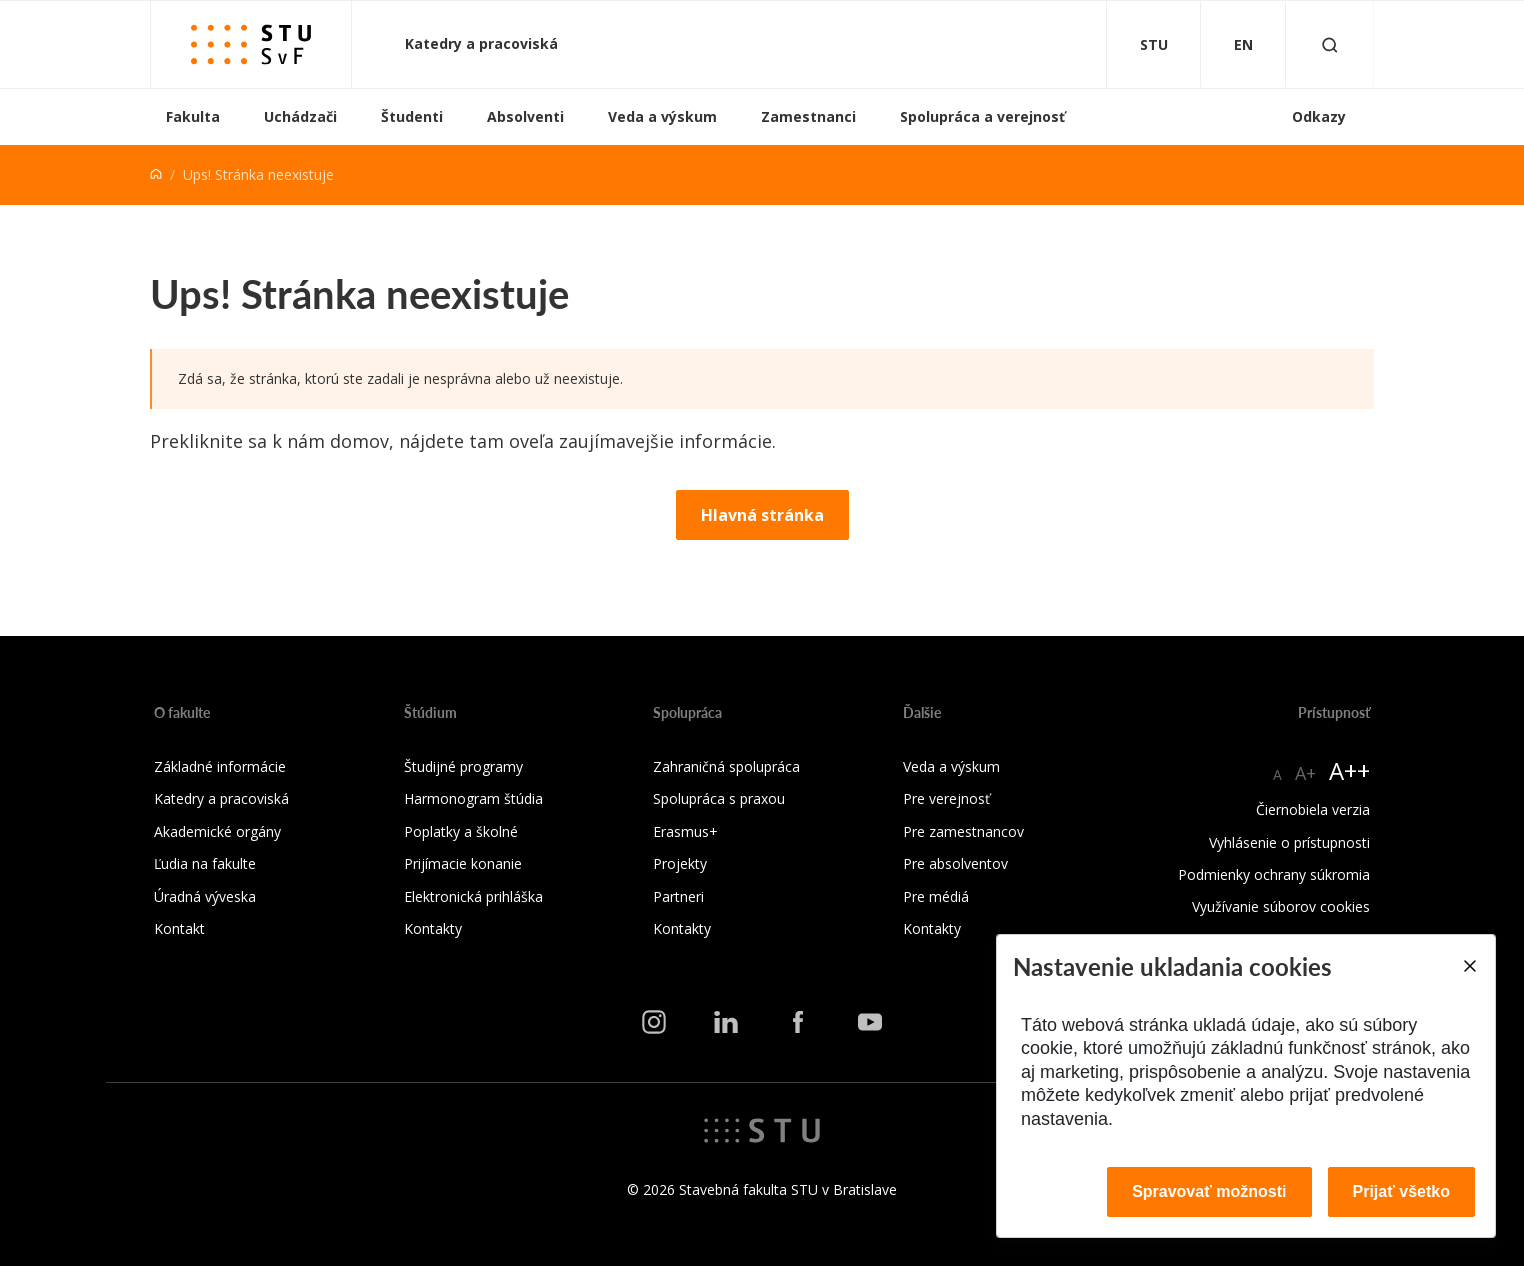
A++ (1349, 770)
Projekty (680, 863)
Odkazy (1319, 116)
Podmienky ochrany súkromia (1274, 874)
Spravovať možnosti (1209, 1191)
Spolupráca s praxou (719, 798)
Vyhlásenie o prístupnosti (1289, 842)
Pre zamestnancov (963, 831)
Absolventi (525, 116)
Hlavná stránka (762, 515)
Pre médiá (936, 896)
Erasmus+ (685, 831)
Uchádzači (300, 116)
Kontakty (433, 928)
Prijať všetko (1402, 1191)
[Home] (156, 174)
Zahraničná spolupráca (726, 766)
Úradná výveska (205, 896)
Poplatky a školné (461, 831)
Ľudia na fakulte (205, 863)
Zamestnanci (808, 116)
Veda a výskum (662, 116)
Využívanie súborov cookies (1281, 906)
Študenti (412, 116)
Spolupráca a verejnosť (982, 116)
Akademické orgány (217, 831)
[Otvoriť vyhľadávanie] (1330, 44)
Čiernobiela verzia (1313, 809)
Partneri (678, 896)
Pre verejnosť (946, 798)
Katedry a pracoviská (483, 43)
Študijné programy (463, 766)
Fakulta (193, 116)
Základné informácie (220, 766)
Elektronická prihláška (473, 896)
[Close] (1469, 966)
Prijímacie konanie (463, 863)
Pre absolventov (955, 863)
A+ (1305, 773)
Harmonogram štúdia (473, 798)
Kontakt (179, 928)
